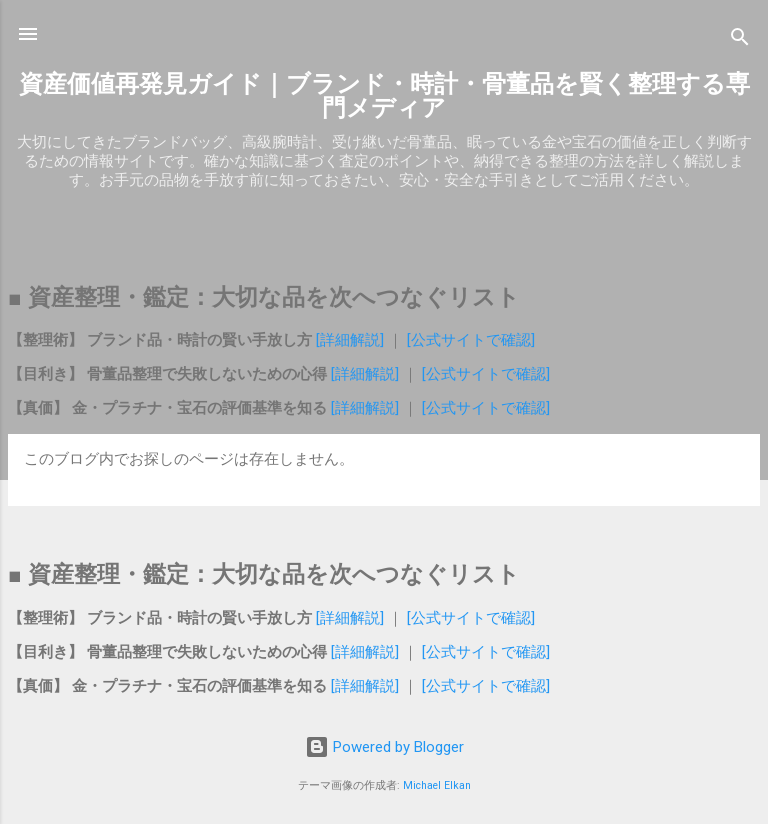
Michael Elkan (437, 785)
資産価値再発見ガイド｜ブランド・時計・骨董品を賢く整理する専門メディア (384, 96)
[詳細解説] (352, 340)
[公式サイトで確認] (469, 340)
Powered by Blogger (384, 747)
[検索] (740, 40)
